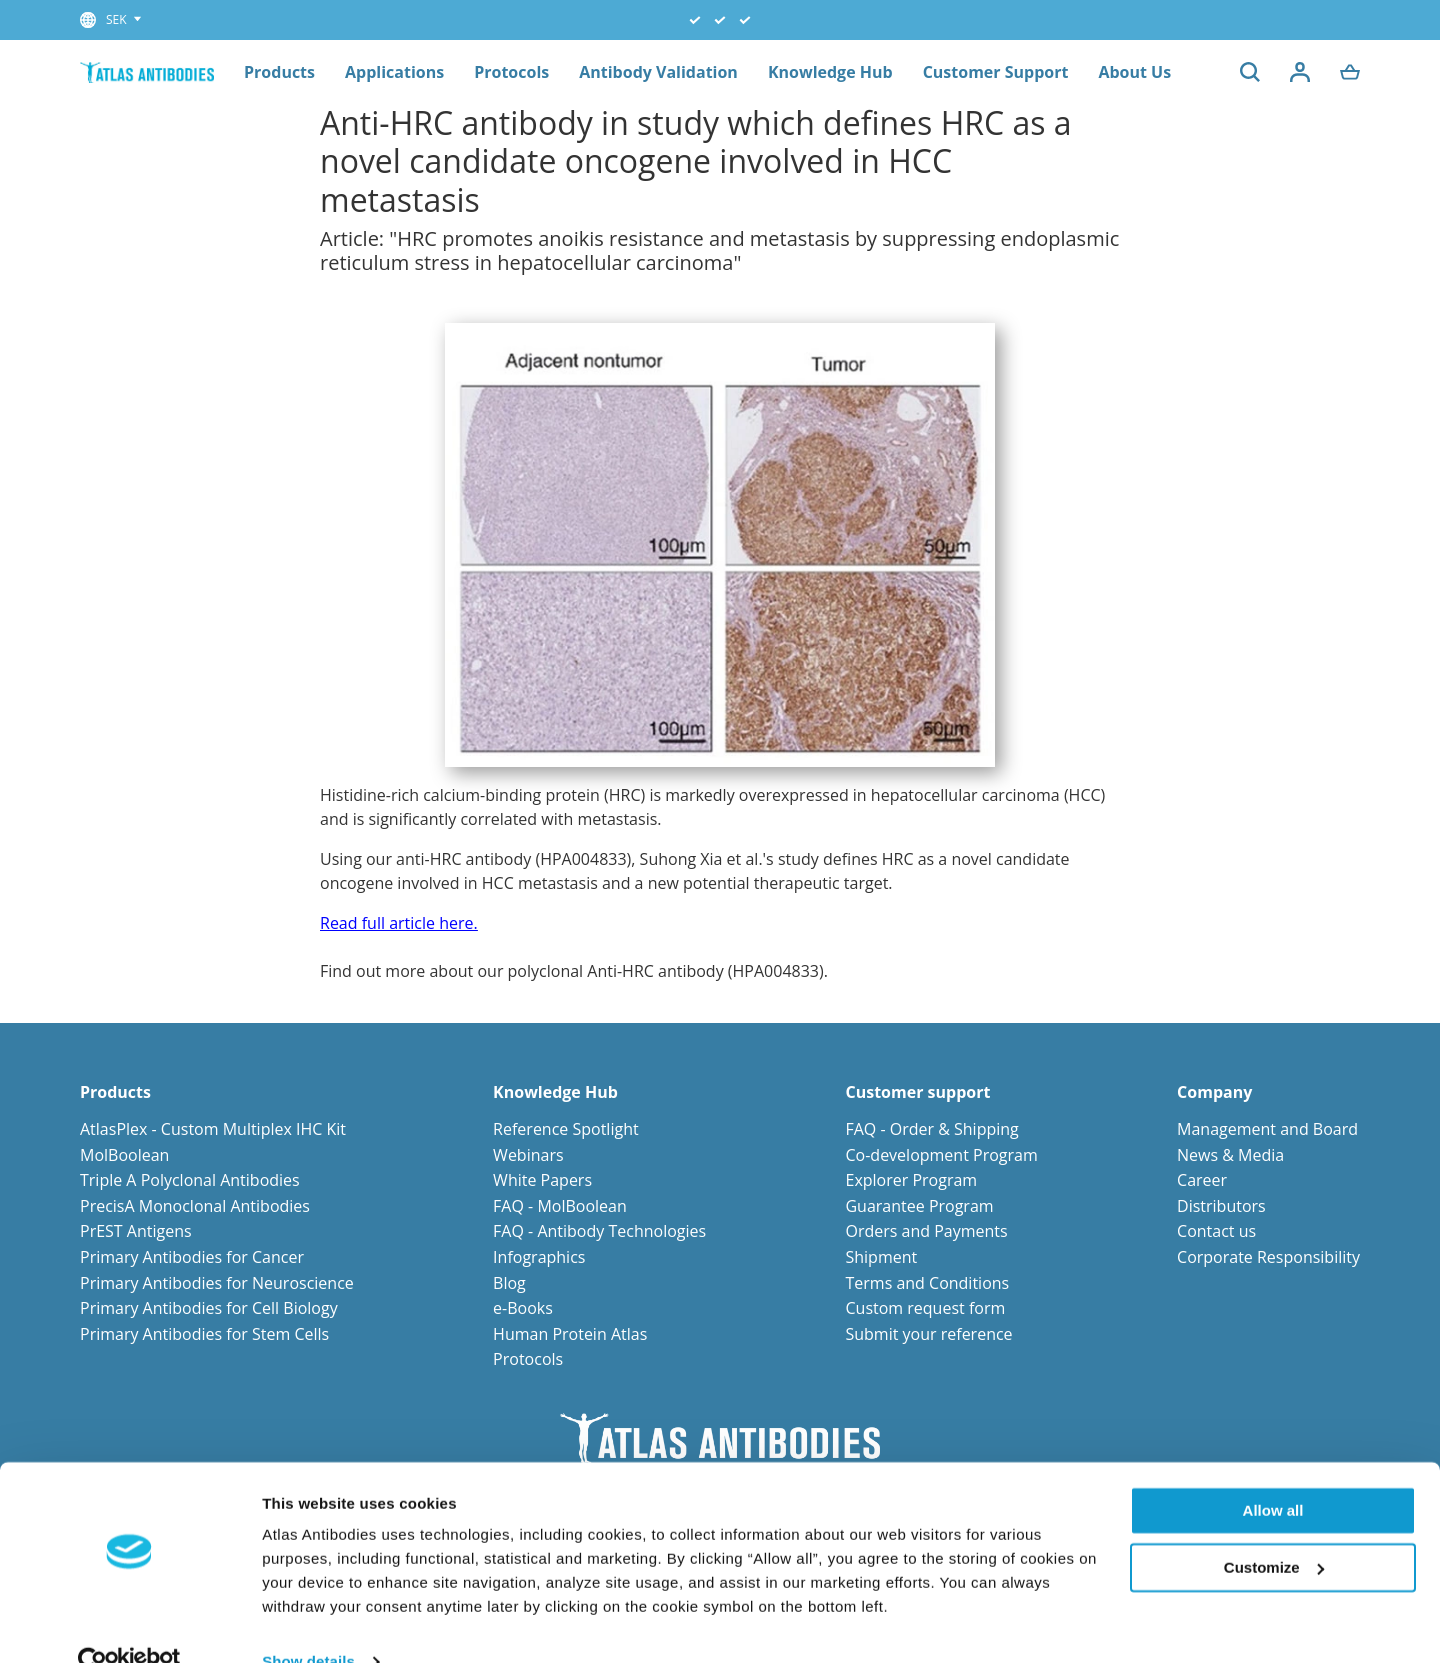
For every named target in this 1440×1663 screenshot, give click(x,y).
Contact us (1216, 1231)
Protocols (511, 72)
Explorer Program (911, 1180)
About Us (1134, 72)
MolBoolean (124, 1155)
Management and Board (1267, 1129)
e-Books (523, 1308)
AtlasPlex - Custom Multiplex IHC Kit (213, 1129)
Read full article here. (399, 923)
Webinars (528, 1155)
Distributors (1221, 1206)
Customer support (917, 1092)
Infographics (539, 1257)
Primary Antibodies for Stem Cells (204, 1334)
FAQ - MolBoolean (560, 1206)
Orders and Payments (926, 1231)
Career (1202, 1180)
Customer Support (996, 72)
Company (1214, 1092)
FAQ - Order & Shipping (931, 1129)
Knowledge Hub (830, 72)
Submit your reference (928, 1334)
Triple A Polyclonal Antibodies (190, 1180)
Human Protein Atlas (570, 1334)
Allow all (1273, 1472)
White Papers (542, 1180)
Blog (509, 1283)
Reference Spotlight (566, 1129)
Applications (394, 72)
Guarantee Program (919, 1206)
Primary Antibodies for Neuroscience (217, 1283)
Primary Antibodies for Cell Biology (209, 1308)
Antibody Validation (658, 72)
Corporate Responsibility (1268, 1257)
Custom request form (925, 1308)
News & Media (1230, 1155)
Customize (1274, 1528)
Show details (308, 1623)
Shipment (881, 1257)
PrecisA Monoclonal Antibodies (195, 1206)
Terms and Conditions (927, 1283)
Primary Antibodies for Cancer (192, 1257)
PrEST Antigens (136, 1231)
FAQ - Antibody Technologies (599, 1231)
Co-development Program (941, 1155)
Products (279, 72)
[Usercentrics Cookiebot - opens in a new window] (129, 1624)
